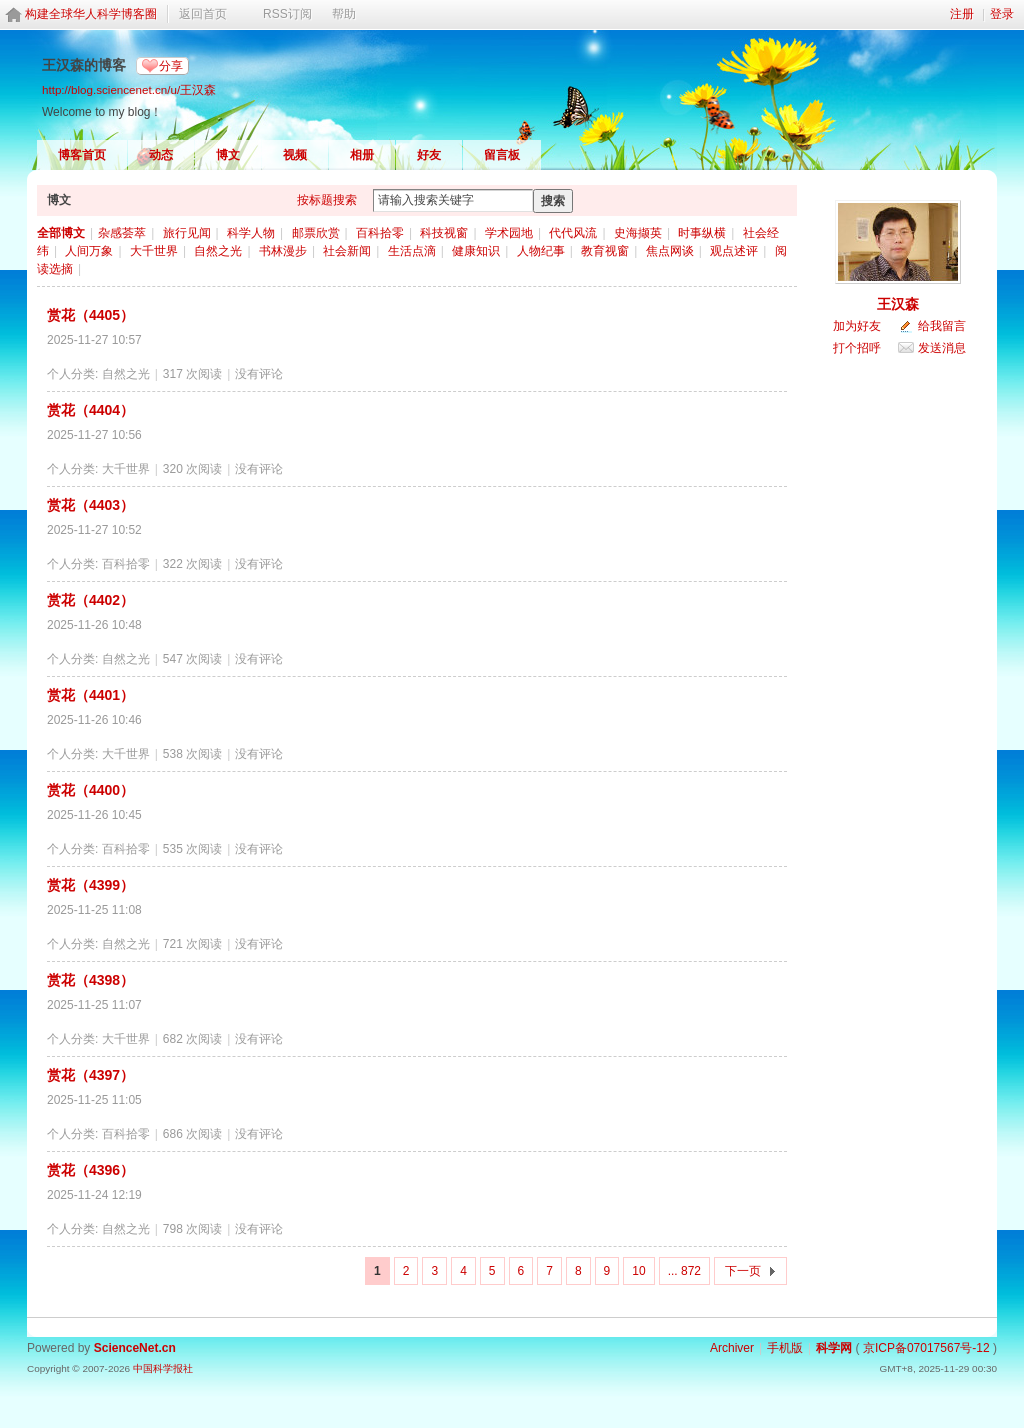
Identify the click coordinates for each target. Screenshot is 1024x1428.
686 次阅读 (192, 1134)
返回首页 (203, 14)
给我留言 (942, 326)
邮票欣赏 (316, 233)
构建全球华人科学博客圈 (91, 14)
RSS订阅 (287, 14)
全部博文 (61, 233)
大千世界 (154, 251)
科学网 (834, 1348)
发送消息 (942, 348)
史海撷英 (638, 233)
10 (638, 1271)
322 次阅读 (192, 564)
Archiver (732, 1348)
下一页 (743, 1271)
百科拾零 (380, 233)
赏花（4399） (90, 885)
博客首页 (82, 155)
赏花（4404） (90, 410)
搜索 (553, 201)
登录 (1002, 14)
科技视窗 (444, 233)
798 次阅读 (192, 1229)
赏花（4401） (90, 695)
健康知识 (476, 251)
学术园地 (509, 233)
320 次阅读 (192, 469)
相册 (362, 155)
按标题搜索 (327, 200)
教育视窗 (605, 251)
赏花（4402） (90, 600)
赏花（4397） (90, 1075)
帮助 (344, 14)
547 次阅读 (192, 659)
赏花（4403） (90, 505)
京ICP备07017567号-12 (926, 1348)
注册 (962, 14)
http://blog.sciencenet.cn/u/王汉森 (129, 89)
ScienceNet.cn (135, 1348)
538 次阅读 (192, 754)
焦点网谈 (670, 251)
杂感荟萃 (122, 233)
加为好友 (857, 326)
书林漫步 (283, 251)
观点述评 (734, 251)
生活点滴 (412, 251)
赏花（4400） (90, 790)
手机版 (785, 1348)
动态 (161, 155)
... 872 (684, 1271)
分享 (171, 66)
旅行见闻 (187, 233)
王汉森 (898, 304)
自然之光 (218, 251)
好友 (429, 155)
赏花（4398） (90, 980)
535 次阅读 (192, 849)
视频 (295, 155)
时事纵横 (702, 233)
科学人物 (251, 233)
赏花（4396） (90, 1170)
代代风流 (573, 233)
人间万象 (89, 251)
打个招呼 (857, 348)
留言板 (502, 155)
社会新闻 (347, 251)
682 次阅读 (192, 1039)
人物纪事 (541, 251)
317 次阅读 (192, 374)
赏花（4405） (90, 315)
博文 (228, 155)
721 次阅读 (192, 944)
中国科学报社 (163, 1368)
